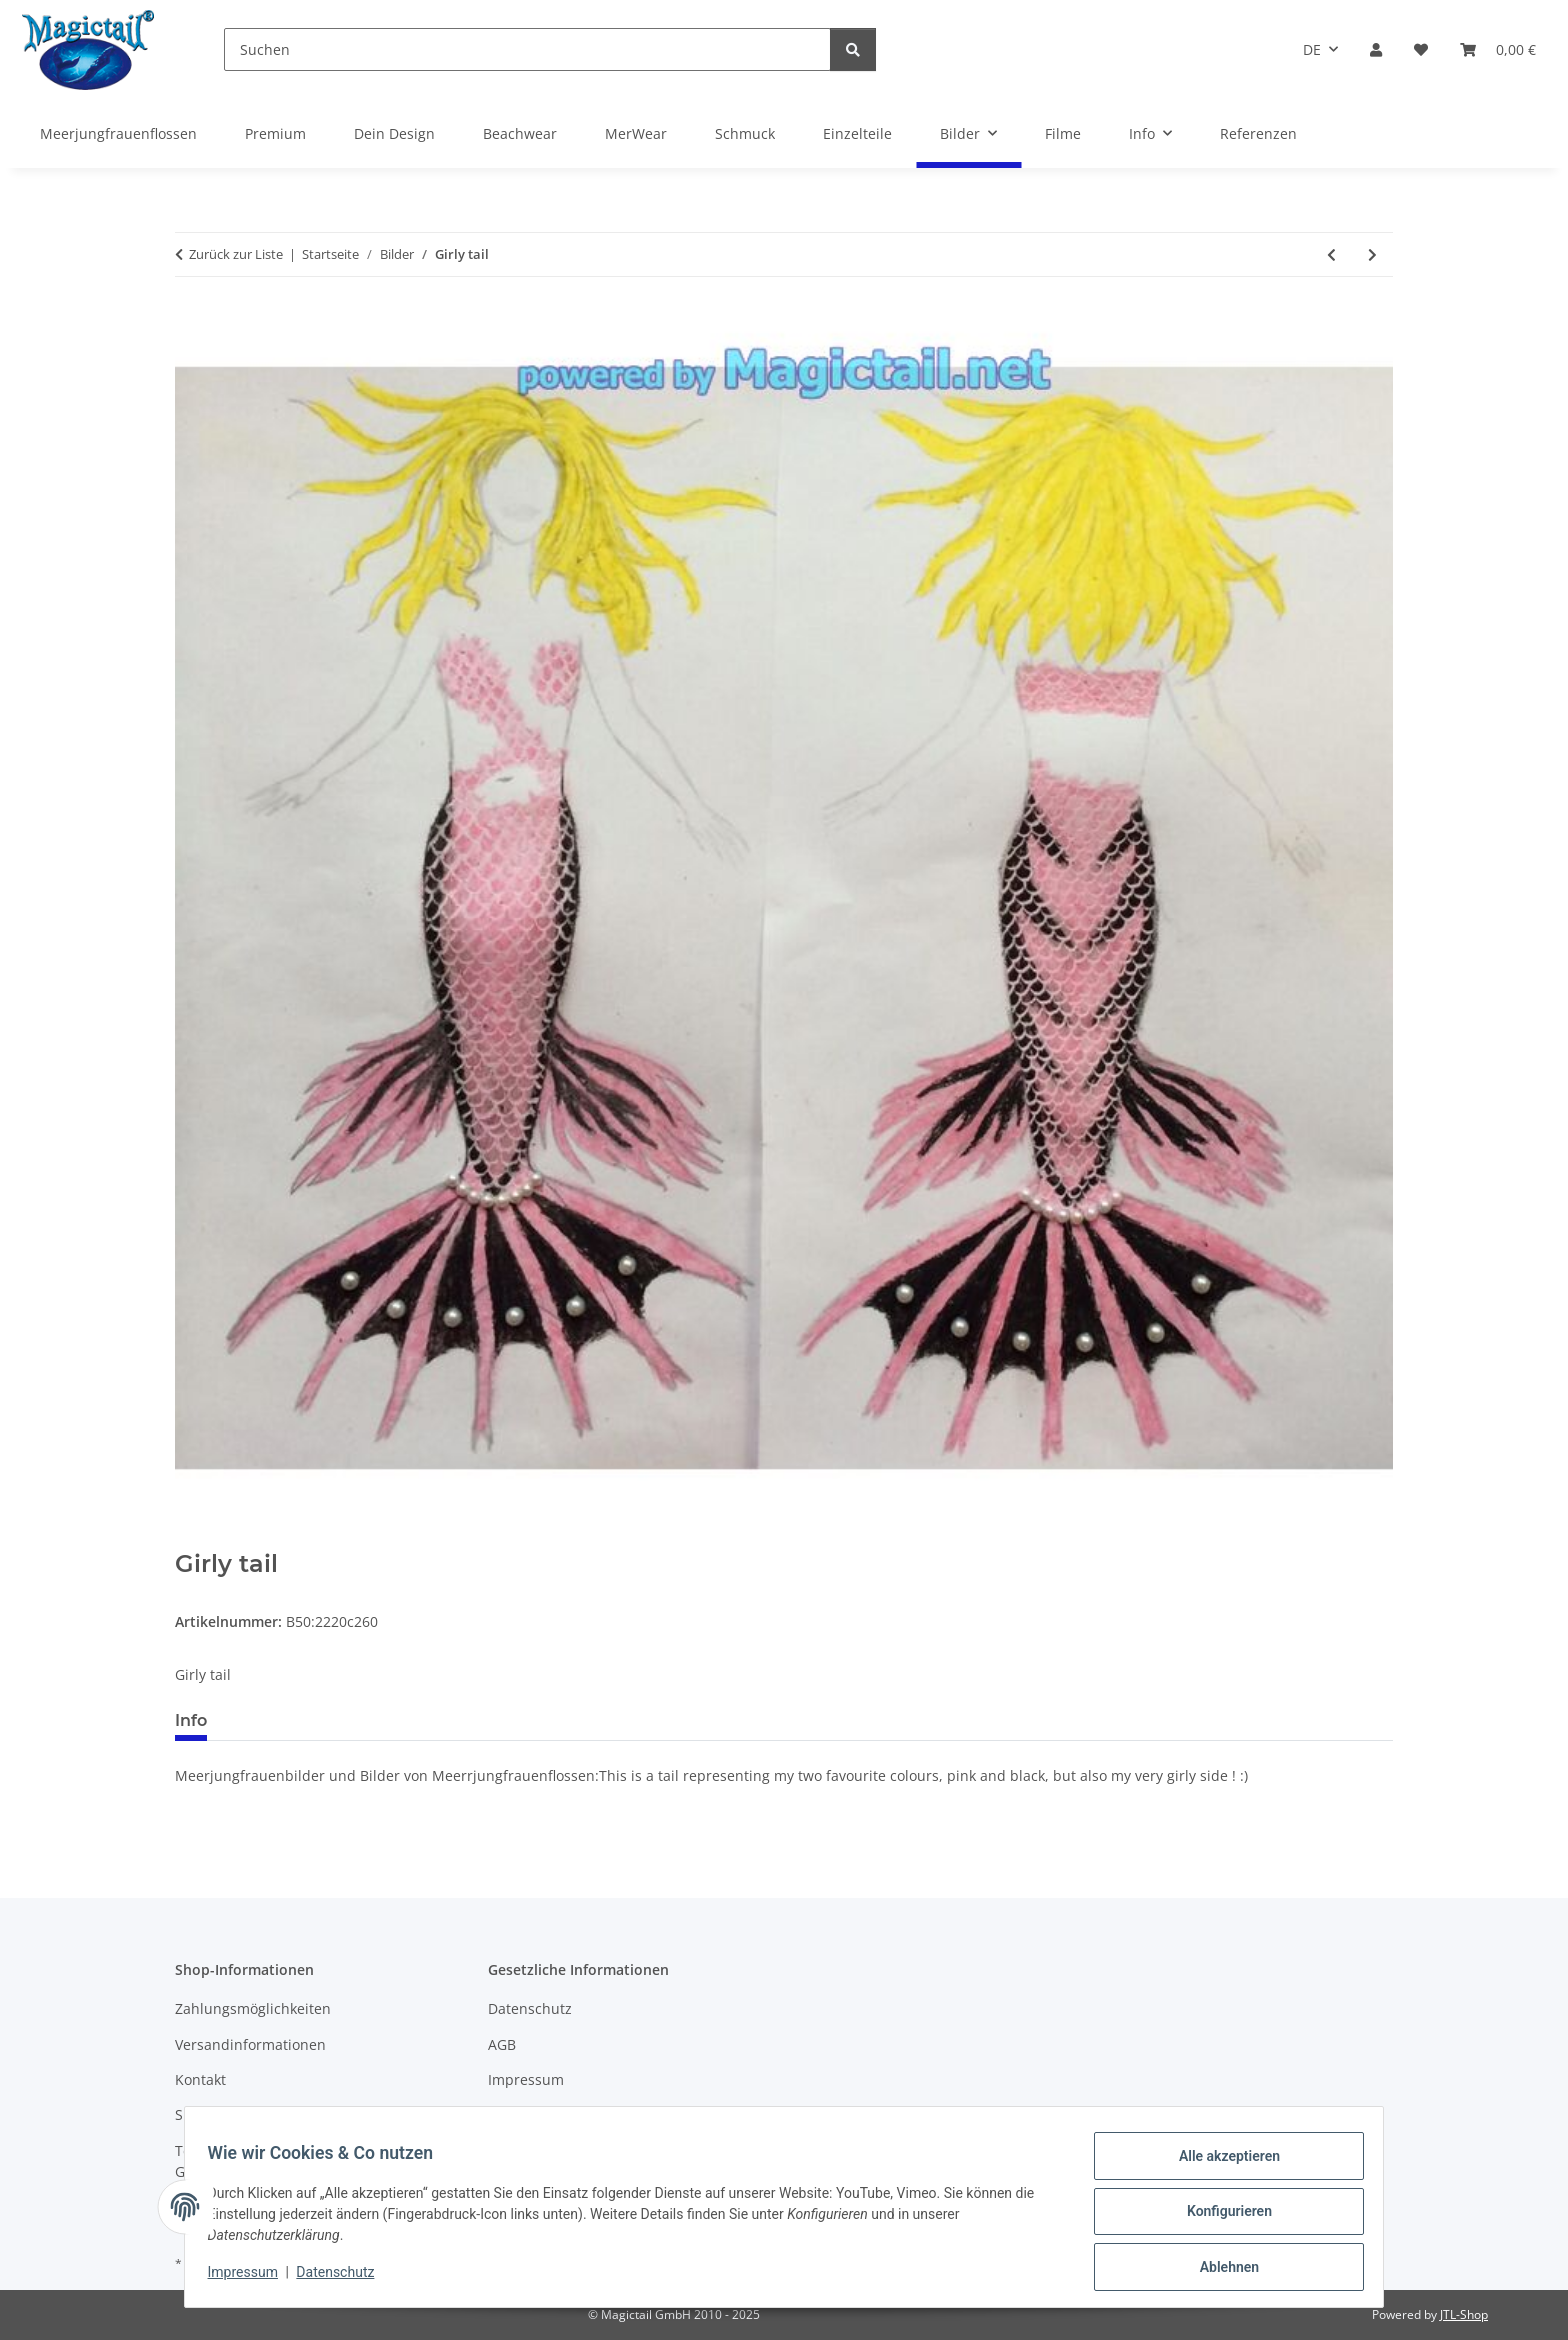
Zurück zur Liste (236, 254)
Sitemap (202, 2114)
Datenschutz (345, 2278)
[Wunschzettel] (1421, 49)
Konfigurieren (1219, 2217)
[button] (1376, 49)
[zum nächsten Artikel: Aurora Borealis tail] (1372, 254)
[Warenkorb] (1498, 49)
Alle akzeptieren (1219, 2165)
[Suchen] (527, 49)
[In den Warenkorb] (191, 1539)
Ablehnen (1219, 2269)
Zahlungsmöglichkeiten (253, 2008)
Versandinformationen (250, 2044)
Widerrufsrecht (539, 2114)
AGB (502, 2044)
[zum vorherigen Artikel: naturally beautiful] (1331, 254)
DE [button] (1312, 49)
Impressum (252, 2278)
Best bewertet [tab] (298, 1720)
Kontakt (200, 2079)
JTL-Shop (1464, 2314)
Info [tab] (191, 1720)
